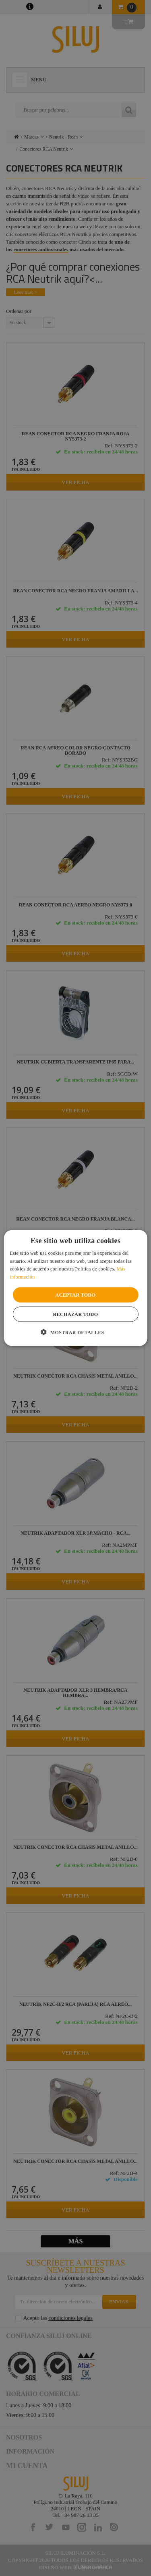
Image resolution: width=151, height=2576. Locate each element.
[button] (75, 1332)
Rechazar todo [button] (75, 1314)
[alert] (75, 1288)
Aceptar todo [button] (76, 1295)
